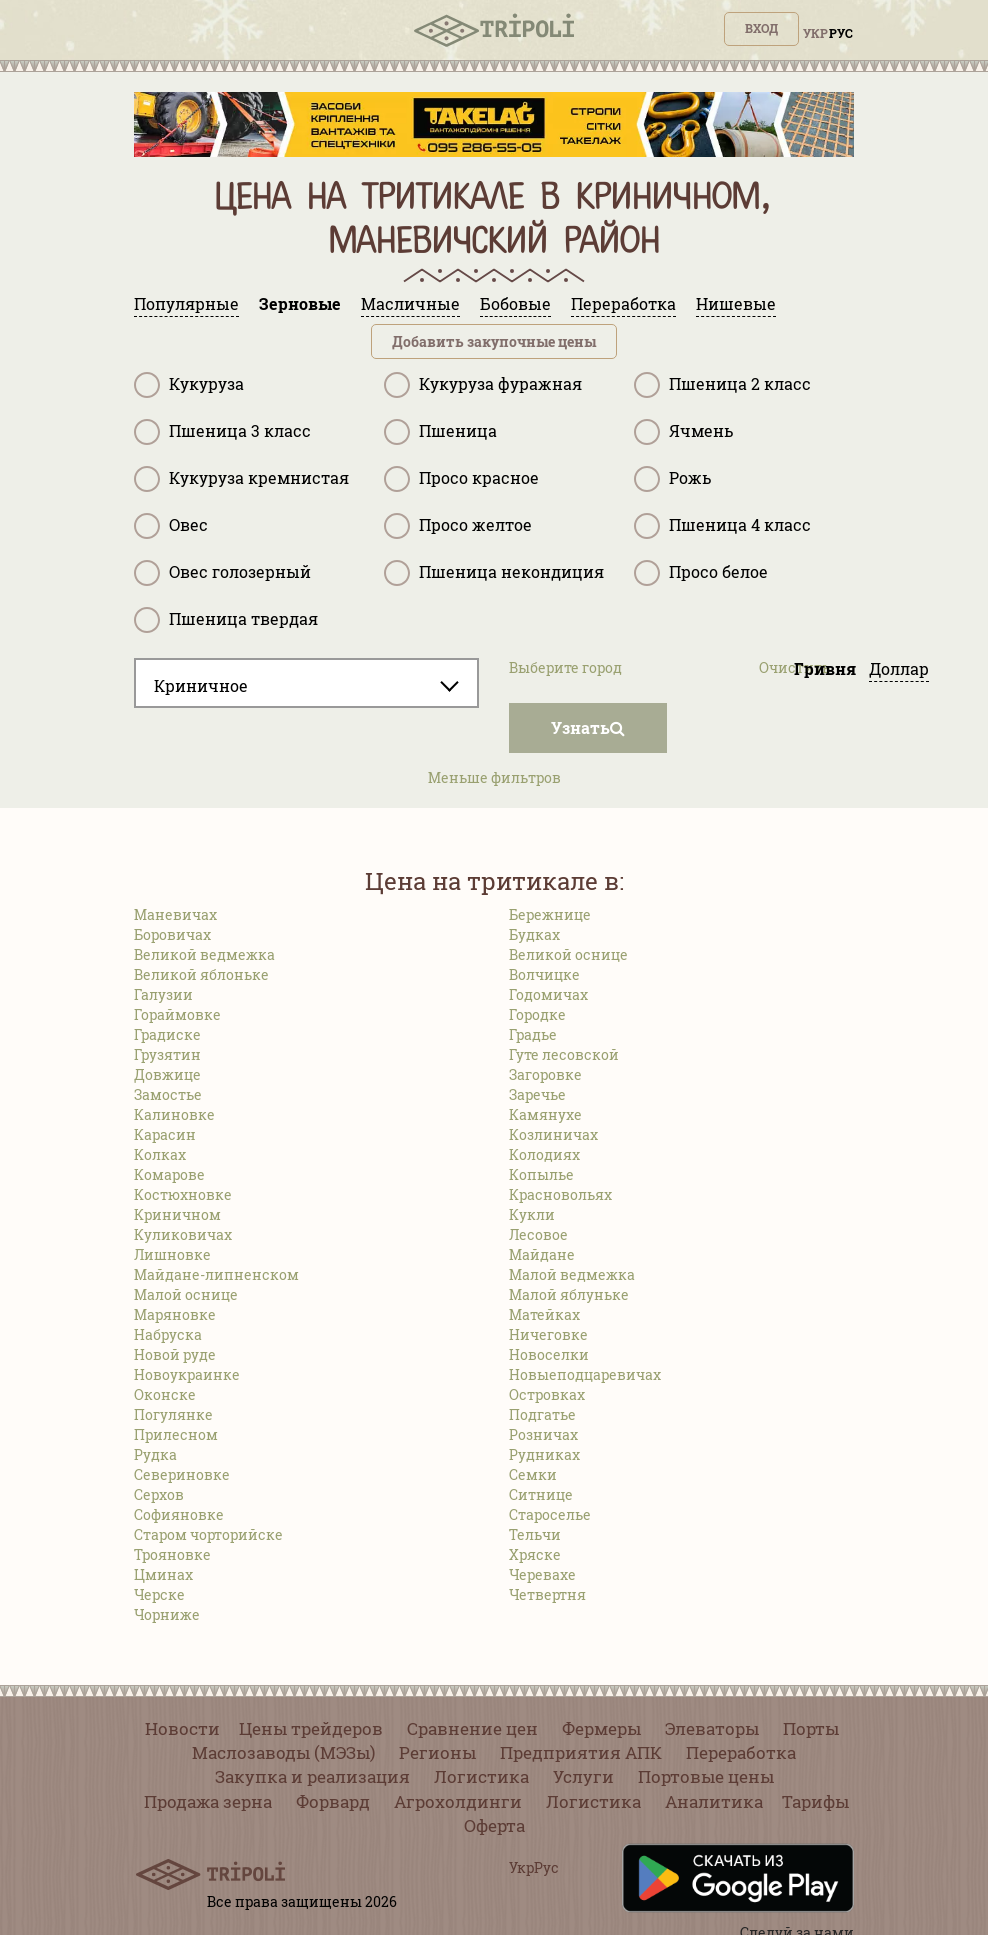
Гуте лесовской (564, 1054)
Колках (160, 1154)
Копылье (541, 1174)
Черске (159, 1594)
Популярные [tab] (186, 303)
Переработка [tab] (623, 303)
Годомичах (548, 994)
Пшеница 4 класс (722, 526)
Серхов (159, 1494)
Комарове (169, 1174)
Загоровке (545, 1074)
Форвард (333, 1801)
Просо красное (461, 479)
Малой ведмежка (572, 1274)
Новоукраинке (187, 1374)
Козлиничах (553, 1134)
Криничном (177, 1214)
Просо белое (701, 573)
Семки (533, 1474)
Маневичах (175, 914)
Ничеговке (548, 1334)
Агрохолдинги (458, 1801)
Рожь (672, 479)
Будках (534, 934)
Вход (761, 28)
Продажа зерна (208, 1801)
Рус (841, 33)
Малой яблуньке (569, 1294)
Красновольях (560, 1194)
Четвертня (547, 1594)
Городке (537, 1014)
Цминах (163, 1574)
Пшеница (440, 432)
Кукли (532, 1214)
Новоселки (549, 1354)
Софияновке (179, 1514)
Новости (182, 1728)
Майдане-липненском (216, 1274)
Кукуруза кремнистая (241, 479)
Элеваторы (712, 1728)
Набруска (168, 1334)
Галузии (163, 994)
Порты (811, 1728)
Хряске (535, 1554)
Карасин (165, 1134)
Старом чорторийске (208, 1534)
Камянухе (545, 1114)
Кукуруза (189, 385)
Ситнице (541, 1494)
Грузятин (167, 1054)
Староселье (550, 1514)
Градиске (167, 1034)
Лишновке (172, 1254)
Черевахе (542, 1574)
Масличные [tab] (410, 303)
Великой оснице (568, 954)
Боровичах (172, 934)
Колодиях (544, 1154)
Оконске (165, 1394)
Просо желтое (458, 526)
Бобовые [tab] (515, 303)
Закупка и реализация (312, 1776)
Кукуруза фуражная (483, 385)
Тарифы (815, 1801)
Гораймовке (177, 1014)
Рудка (155, 1454)
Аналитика (714, 1801)
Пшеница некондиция (494, 573)
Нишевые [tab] (736, 303)
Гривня (825, 668)
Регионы (437, 1752)
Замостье (168, 1094)
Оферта (494, 1825)
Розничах (543, 1434)
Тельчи (535, 1534)
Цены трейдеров (311, 1728)
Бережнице (550, 914)
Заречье (537, 1094)
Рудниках (544, 1454)
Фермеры (601, 1728)
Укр (815, 33)
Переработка (741, 1752)
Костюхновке (183, 1194)
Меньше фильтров (494, 777)
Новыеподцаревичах (585, 1374)
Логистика (481, 1776)
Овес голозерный (222, 573)
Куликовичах (183, 1234)
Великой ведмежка (204, 954)
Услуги (583, 1776)
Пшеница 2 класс (722, 385)
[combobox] (306, 683)
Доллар (899, 668)
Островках (547, 1394)
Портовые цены (706, 1776)
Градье (533, 1034)
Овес (171, 526)
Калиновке (174, 1114)
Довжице (167, 1074)
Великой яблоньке (201, 974)
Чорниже (167, 1614)
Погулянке (173, 1414)
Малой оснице (186, 1294)
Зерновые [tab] (300, 303)
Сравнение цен (472, 1728)
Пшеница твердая (226, 620)
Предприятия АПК (581, 1752)
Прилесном (176, 1434)
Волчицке (544, 974)
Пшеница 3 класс (222, 432)
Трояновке (172, 1554)
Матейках (544, 1314)
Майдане (542, 1254)
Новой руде (175, 1354)
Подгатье (542, 1414)
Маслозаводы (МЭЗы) (283, 1752)
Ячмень (683, 432)
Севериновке (182, 1474)
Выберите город (565, 667)
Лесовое (538, 1234)
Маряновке (175, 1314)
